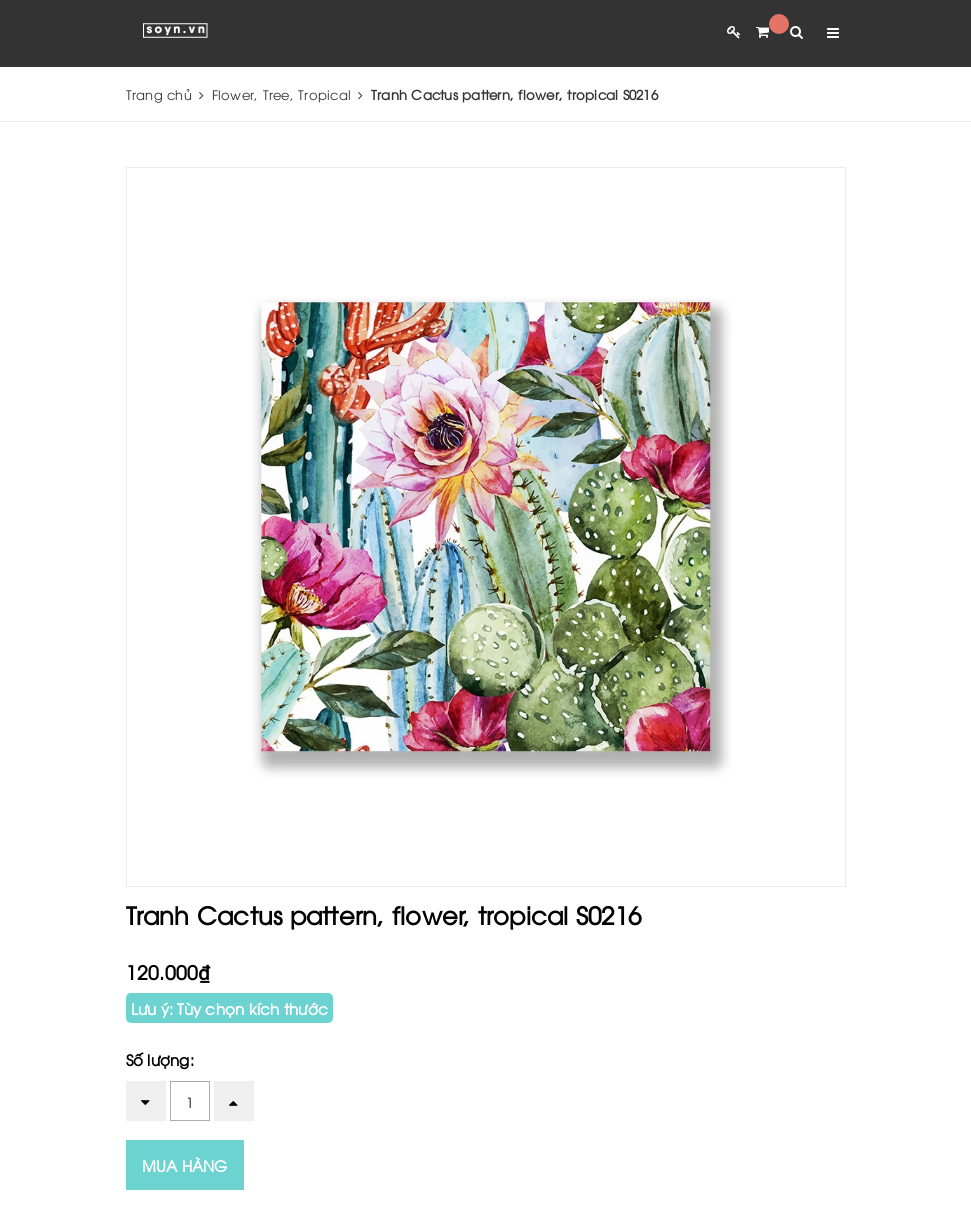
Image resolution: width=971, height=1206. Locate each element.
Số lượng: (160, 1059)
